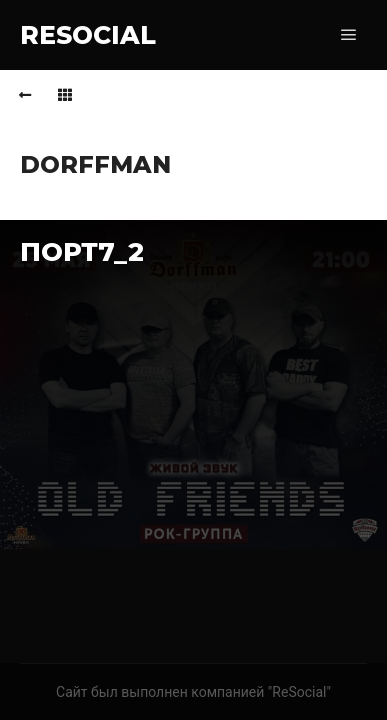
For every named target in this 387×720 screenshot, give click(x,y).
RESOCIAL (88, 35)
